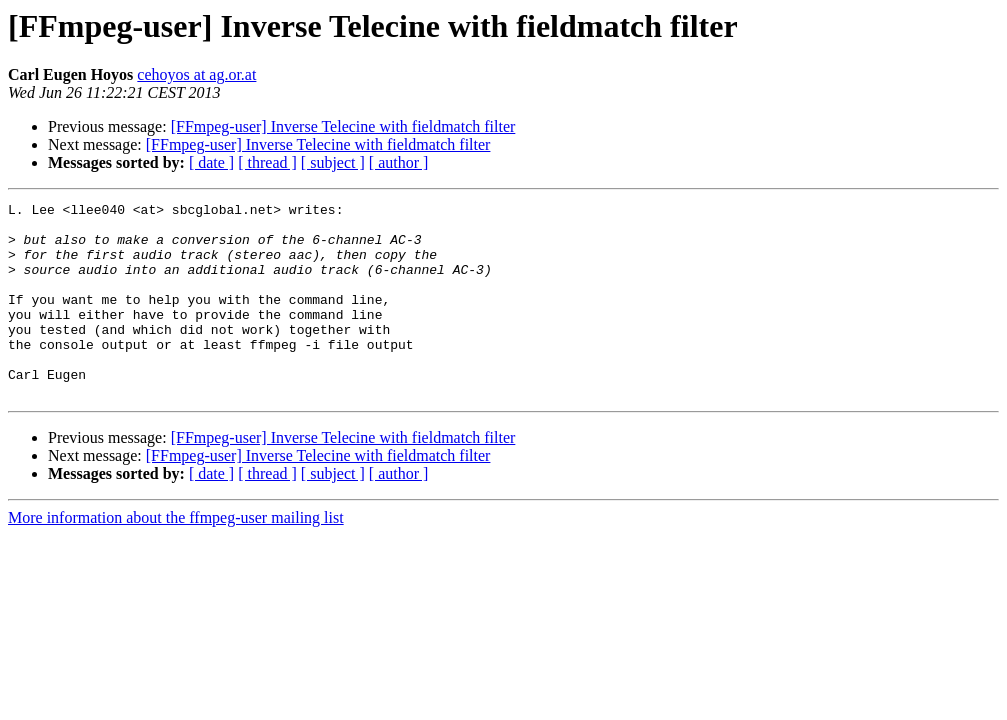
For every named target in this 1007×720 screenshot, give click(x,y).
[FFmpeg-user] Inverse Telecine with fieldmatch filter (343, 126)
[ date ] (211, 162)
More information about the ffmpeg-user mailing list (176, 556)
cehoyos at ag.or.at (196, 74)
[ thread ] (267, 162)
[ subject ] (333, 162)
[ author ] (399, 162)
